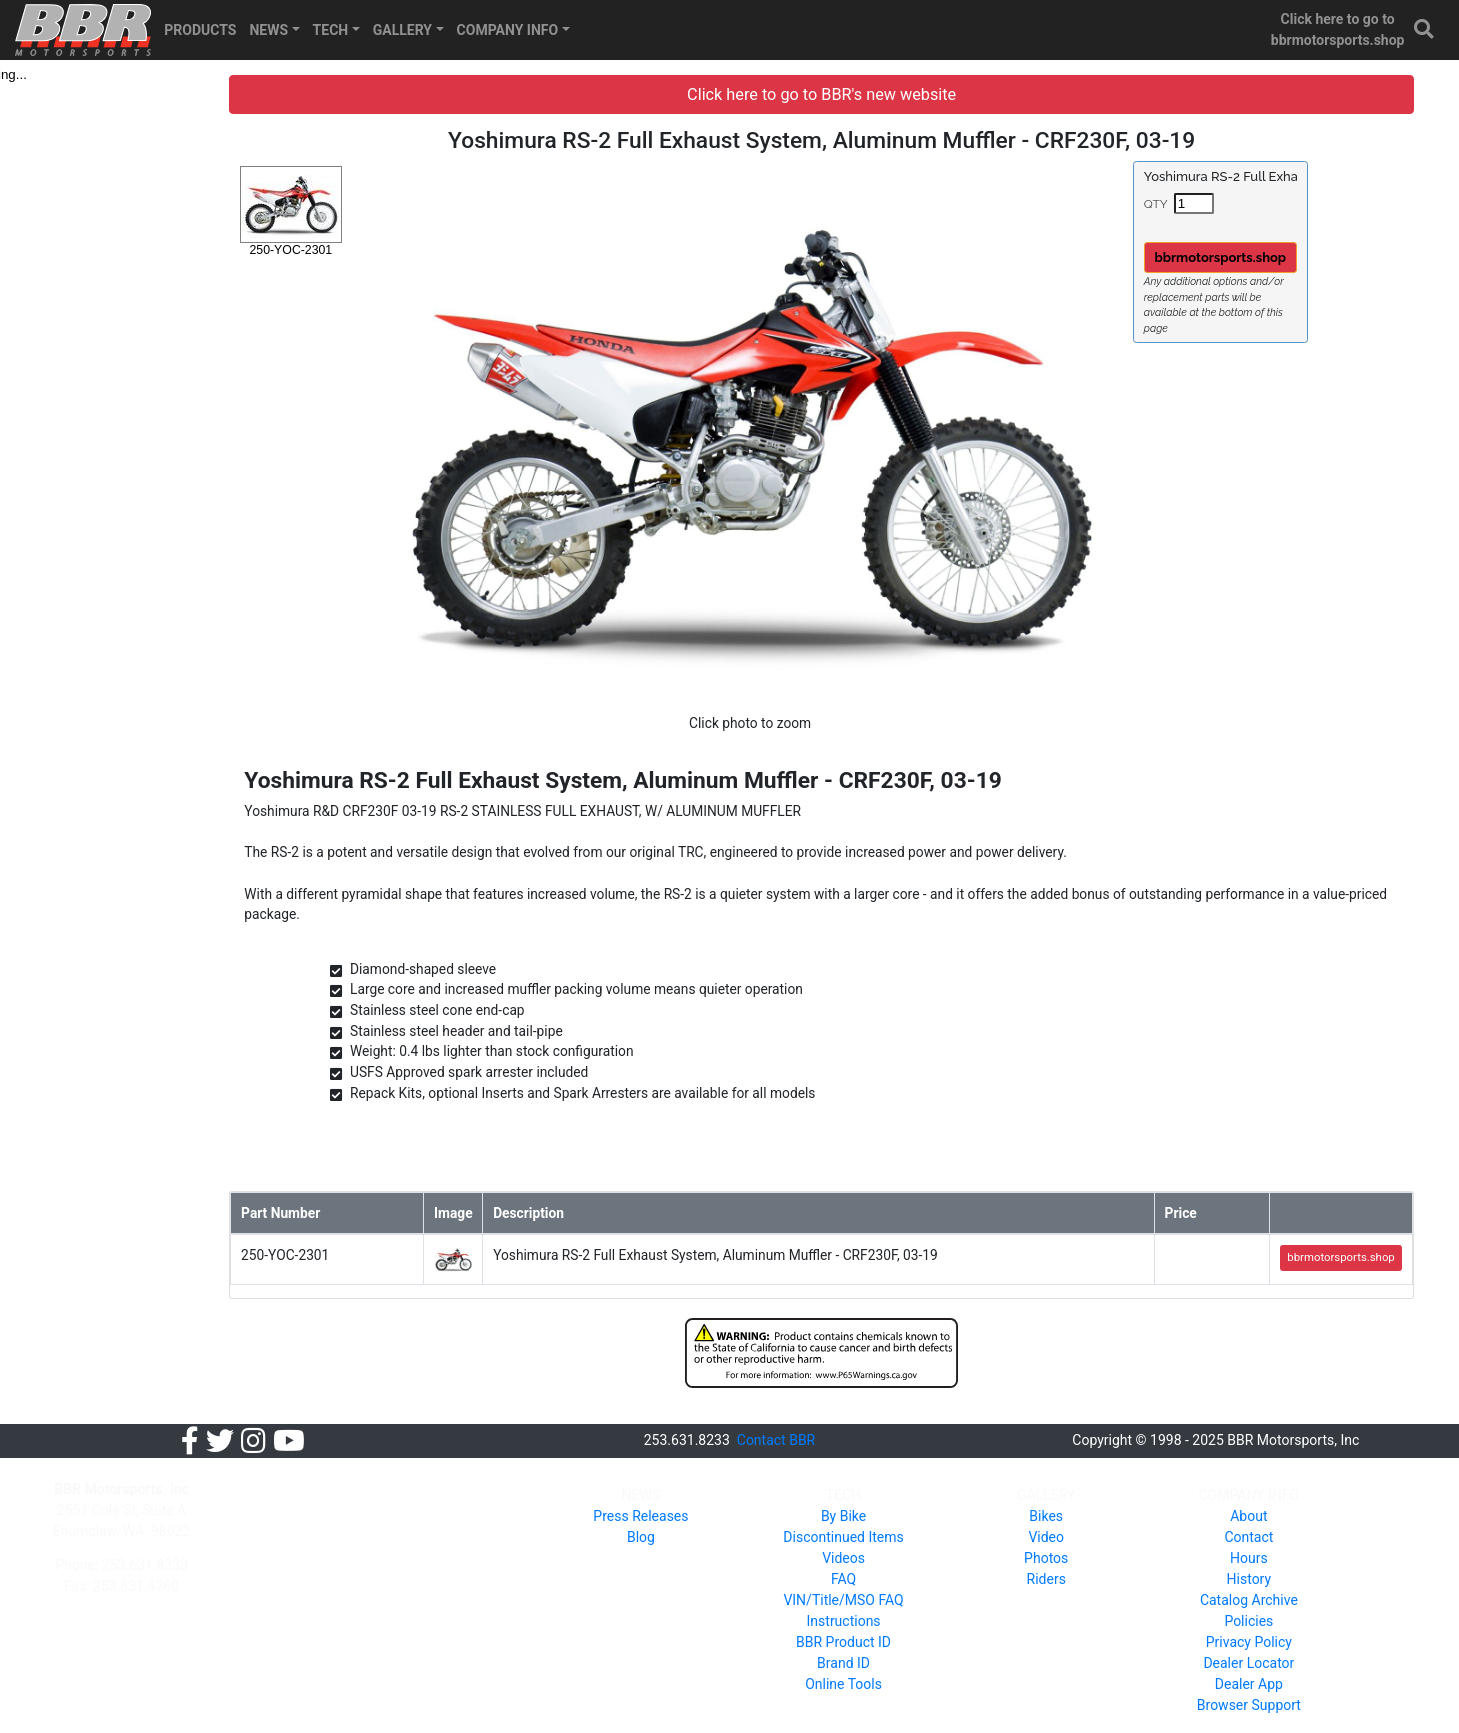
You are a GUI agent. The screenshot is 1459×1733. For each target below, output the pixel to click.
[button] (1425, 30)
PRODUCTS (200, 30)
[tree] (136, 74)
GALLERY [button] (402, 30)
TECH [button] (331, 30)
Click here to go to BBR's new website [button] (851, 94)
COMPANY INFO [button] (508, 30)
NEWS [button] (268, 30)
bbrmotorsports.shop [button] (1236, 257)
